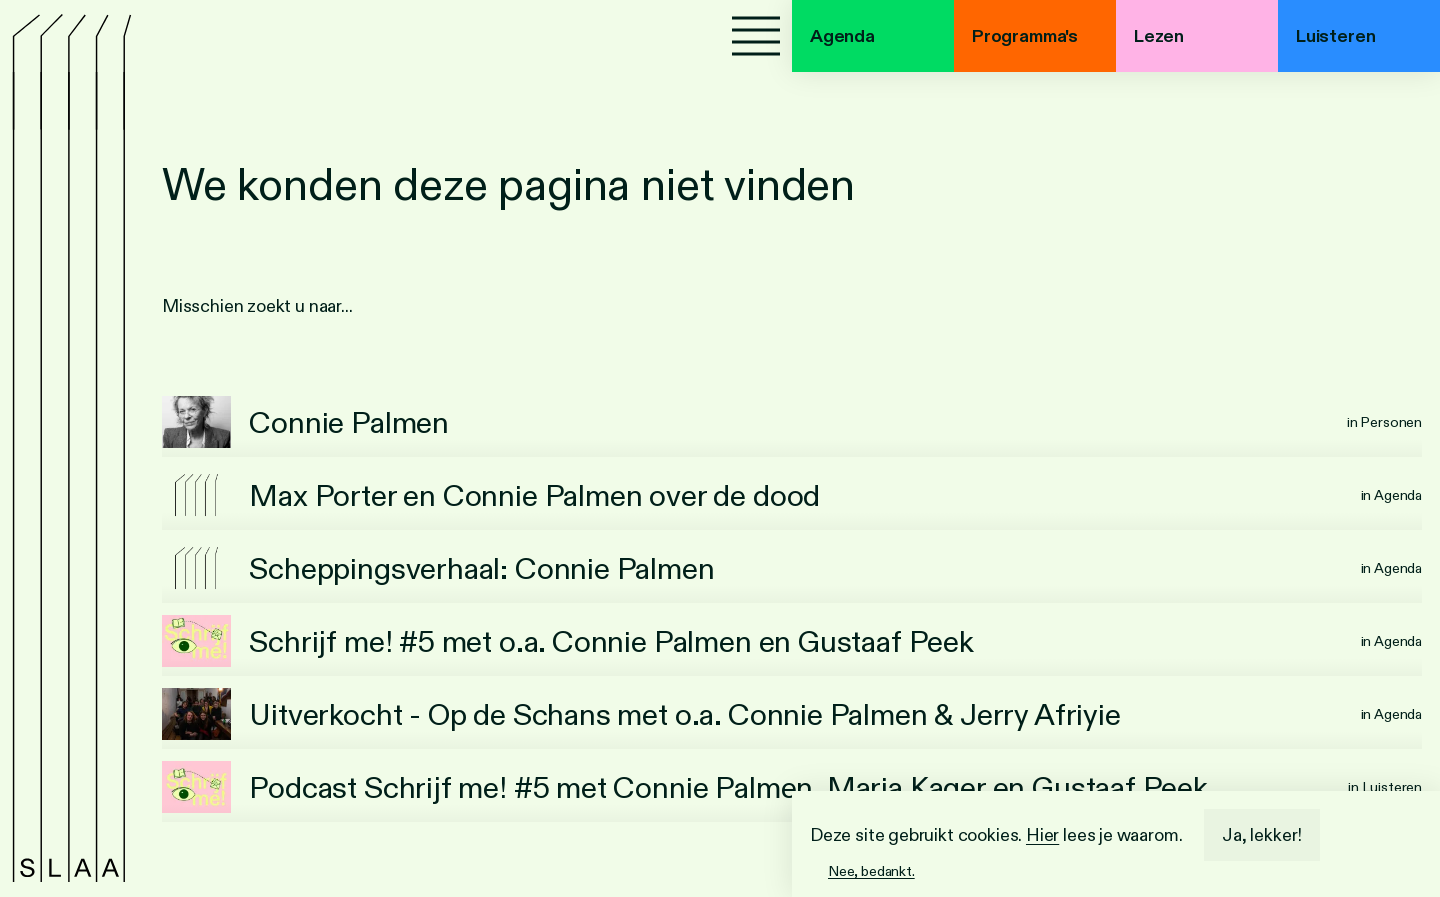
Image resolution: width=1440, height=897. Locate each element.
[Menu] (756, 36)
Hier (1042, 835)
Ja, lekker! (1262, 835)
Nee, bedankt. (871, 871)
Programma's (1025, 36)
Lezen (1159, 36)
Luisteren (1335, 36)
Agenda (842, 36)
